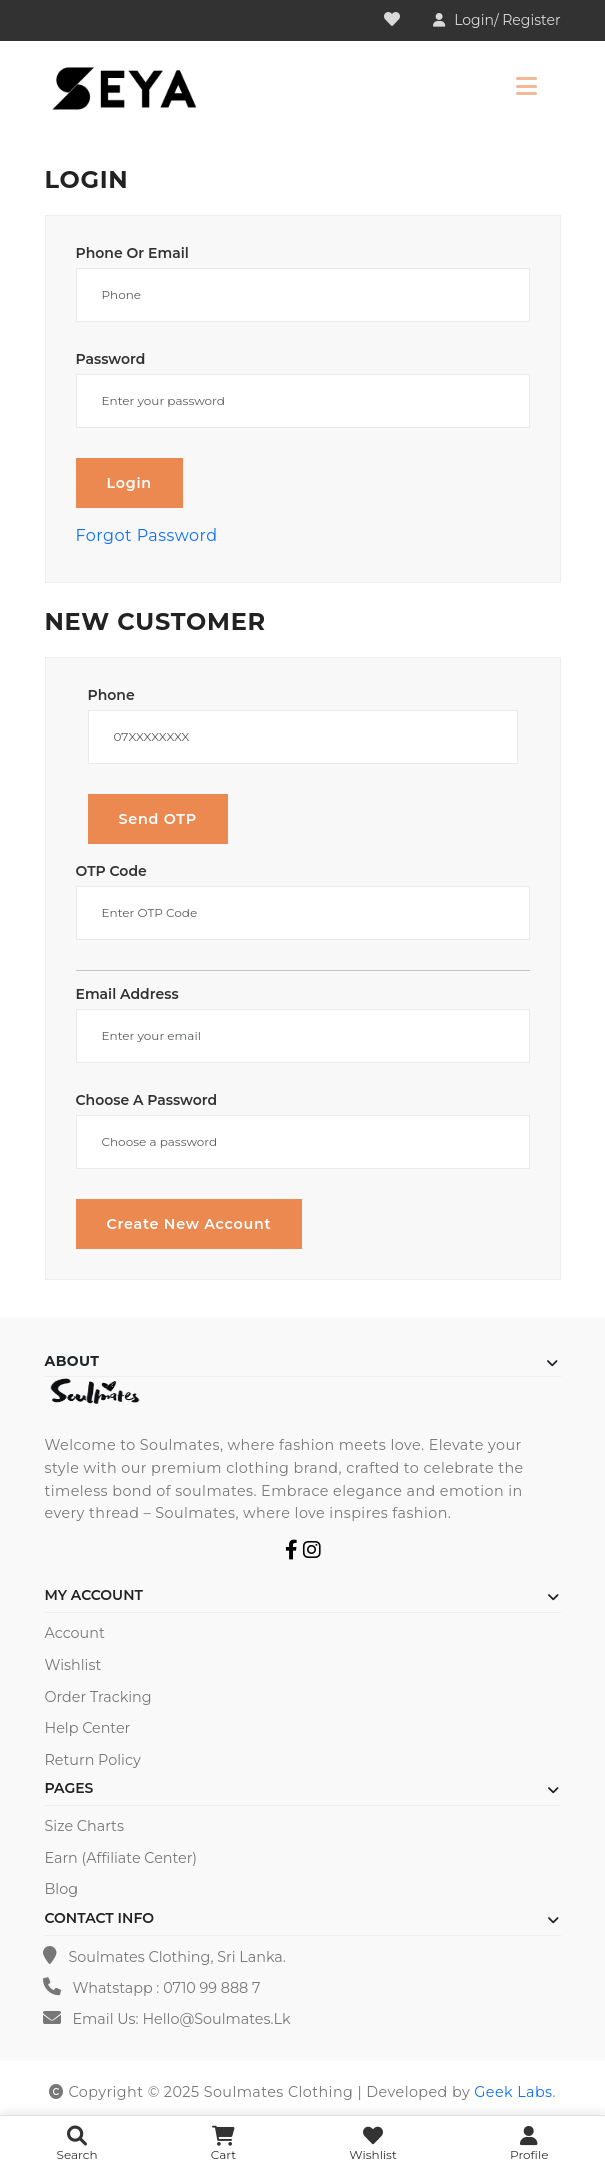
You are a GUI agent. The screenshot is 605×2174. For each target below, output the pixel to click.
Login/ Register (507, 20)
